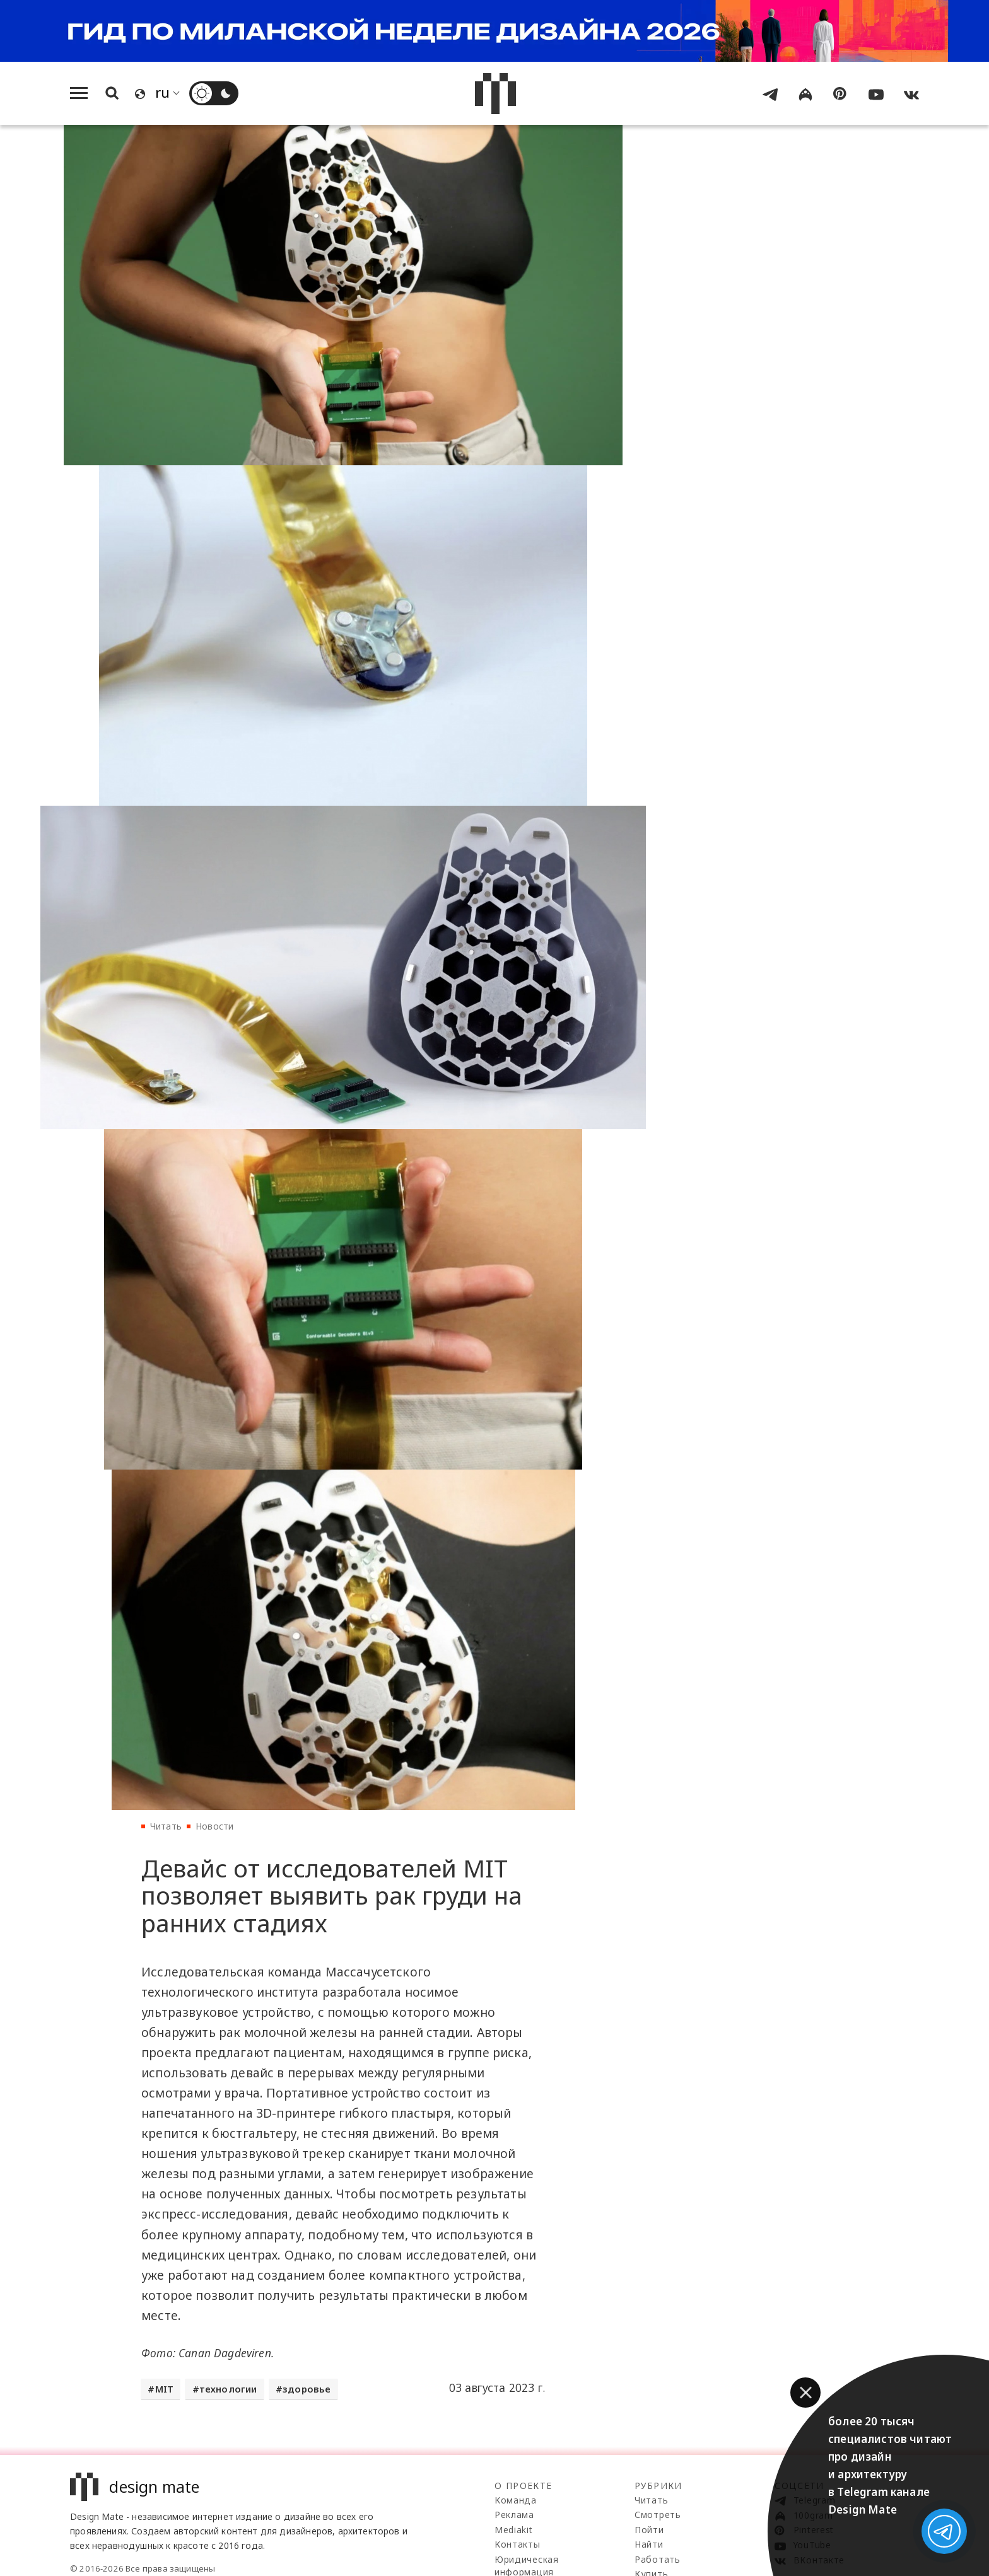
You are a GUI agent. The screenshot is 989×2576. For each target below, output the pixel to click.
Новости (214, 1827)
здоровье (307, 2393)
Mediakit (513, 2530)
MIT (164, 2393)
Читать (166, 1827)
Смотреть (658, 2515)
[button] (805, 2392)
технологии (228, 2393)
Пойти (649, 2530)
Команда (515, 2501)
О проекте (523, 2486)
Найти (649, 2545)
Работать (658, 2560)
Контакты (517, 2545)
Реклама (514, 2515)
